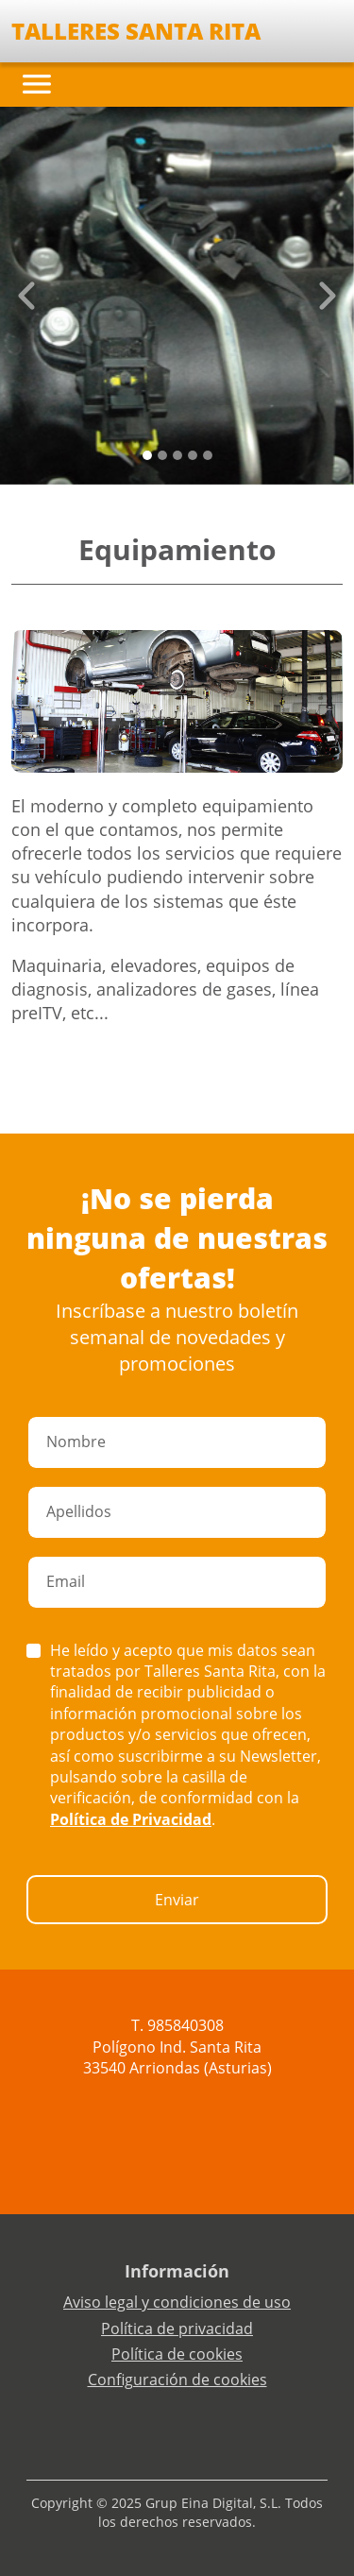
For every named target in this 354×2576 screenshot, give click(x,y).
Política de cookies (177, 2354)
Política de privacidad (177, 2328)
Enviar (177, 1899)
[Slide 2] (177, 455)
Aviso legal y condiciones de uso (177, 2302)
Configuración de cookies (177, 2379)
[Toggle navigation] (36, 84)
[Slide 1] (162, 455)
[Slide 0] (147, 455)
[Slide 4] (207, 455)
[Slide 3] (192, 455)
